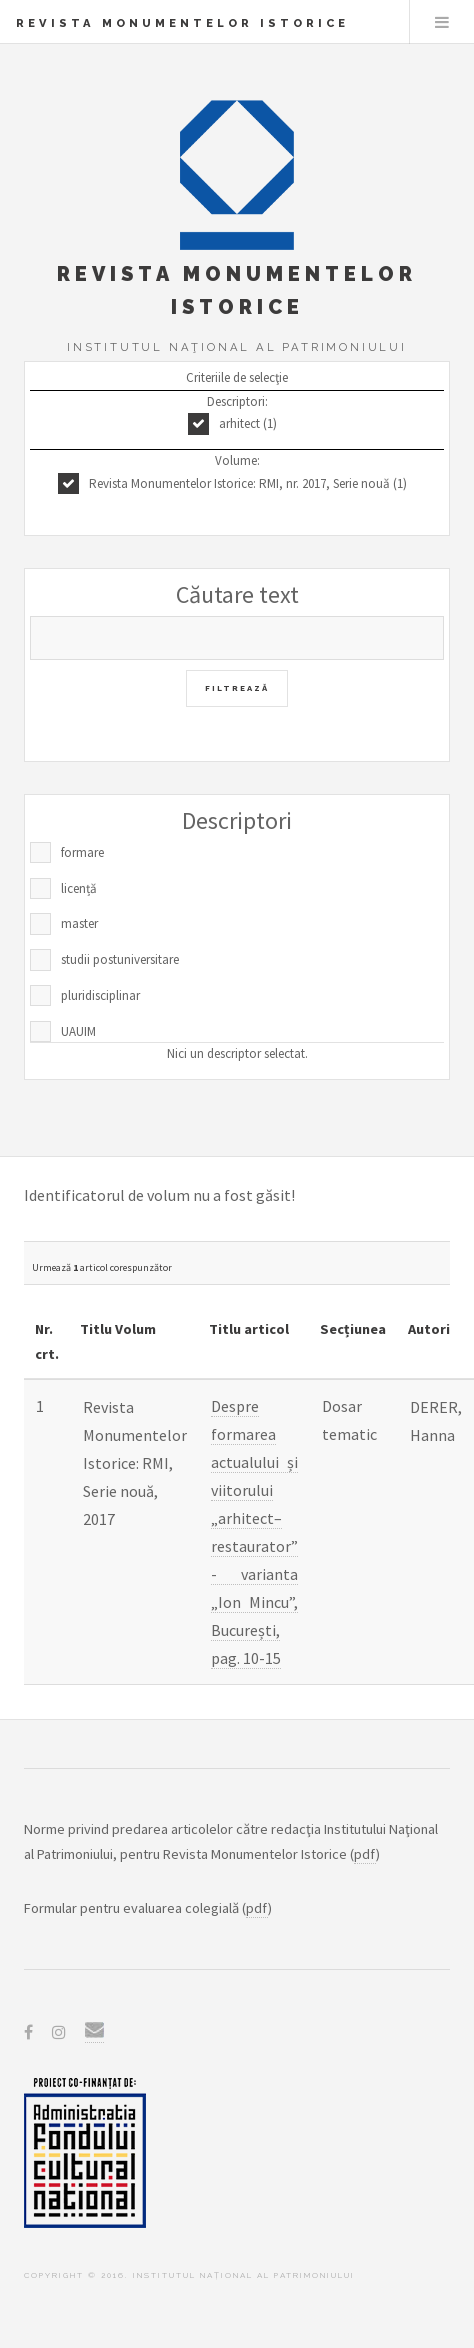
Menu (442, 22)
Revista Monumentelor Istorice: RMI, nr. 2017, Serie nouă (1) (248, 483)
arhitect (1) (248, 423)
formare (82, 852)
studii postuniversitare (120, 959)
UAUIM (78, 1031)
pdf (365, 1854)
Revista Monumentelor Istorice (182, 23)
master (79, 923)
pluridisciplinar (100, 995)
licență (79, 888)
